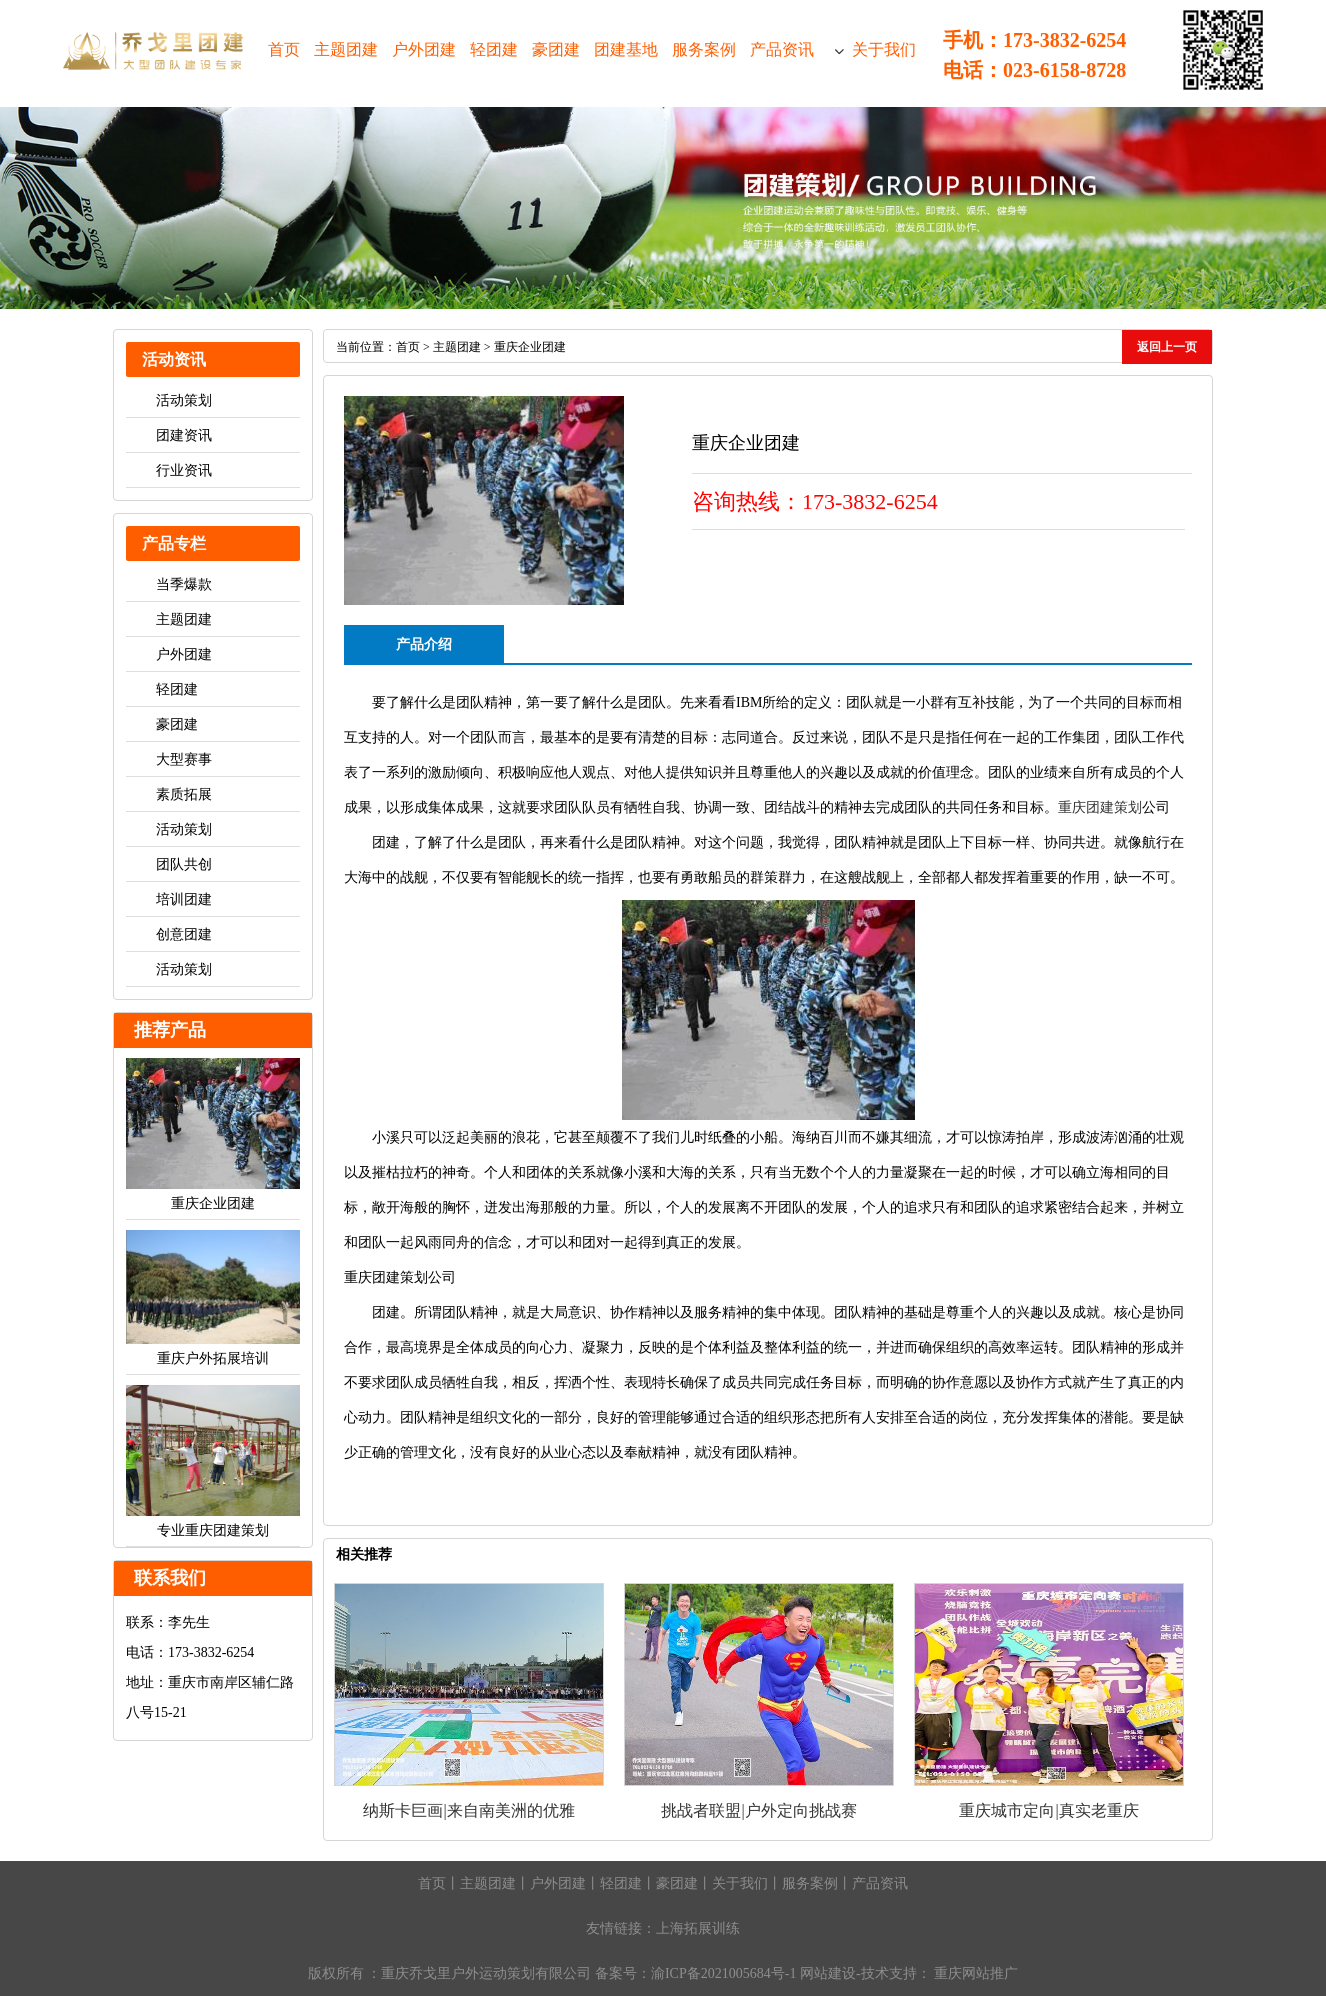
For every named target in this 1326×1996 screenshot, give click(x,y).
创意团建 (184, 934)
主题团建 (184, 619)
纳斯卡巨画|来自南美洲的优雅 (468, 1810)
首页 (408, 347)
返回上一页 (1167, 347)
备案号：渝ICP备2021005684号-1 (695, 1973)
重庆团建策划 (1100, 807)
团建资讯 (184, 435)
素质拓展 (184, 794)
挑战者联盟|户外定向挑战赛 (758, 1810)
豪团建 (177, 724)
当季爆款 (184, 584)
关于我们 (740, 1883)
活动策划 (184, 400)
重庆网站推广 (976, 1973)
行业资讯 (184, 470)
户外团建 (184, 654)
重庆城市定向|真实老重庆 (1048, 1810)
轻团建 (177, 689)
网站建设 (828, 1973)
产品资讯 (880, 1883)
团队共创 (184, 864)
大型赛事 (184, 759)
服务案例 (810, 1883)
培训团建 (184, 899)
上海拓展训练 (698, 1928)
